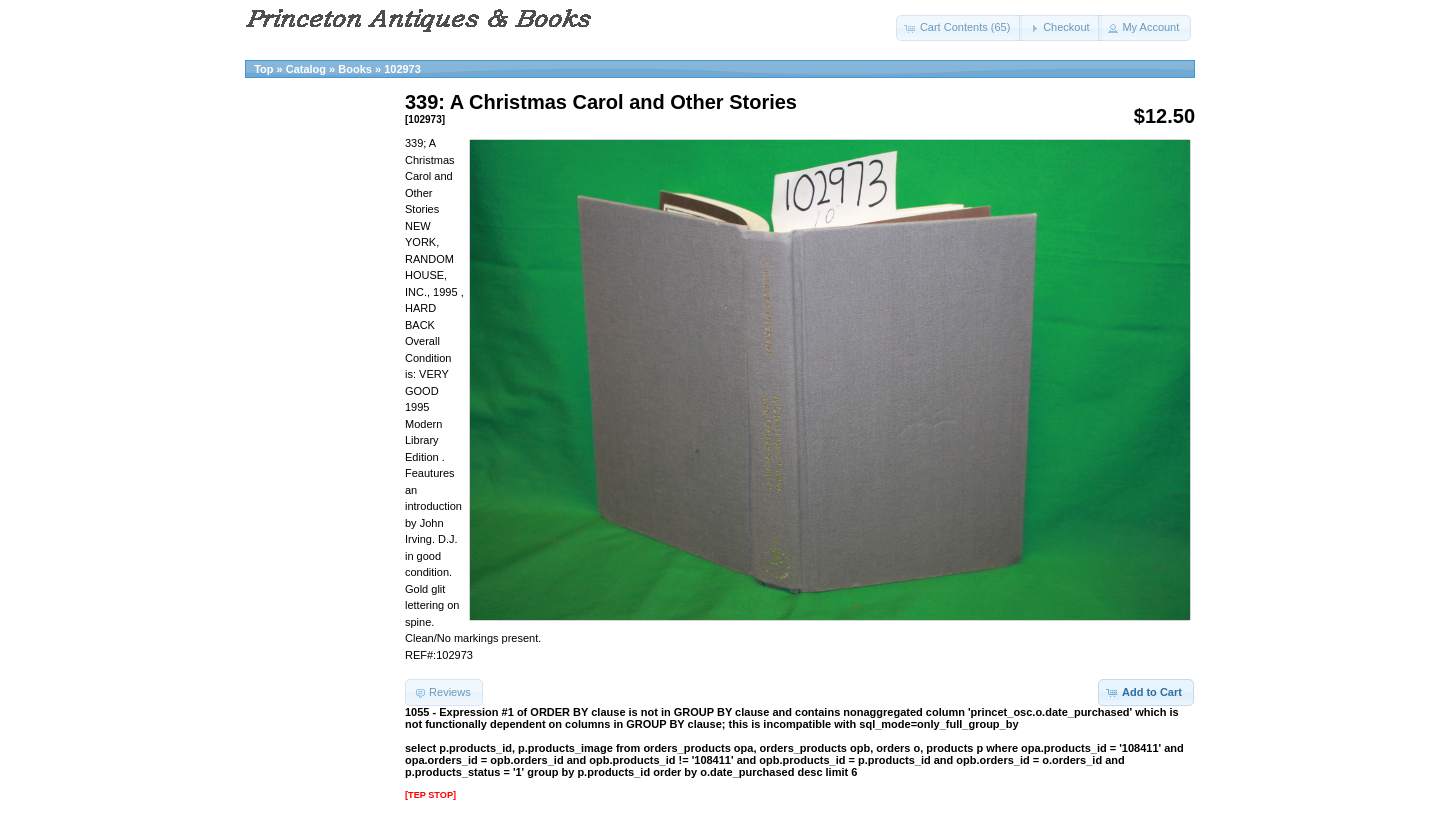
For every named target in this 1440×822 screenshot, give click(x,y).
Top (263, 69)
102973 (402, 69)
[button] (959, 28)
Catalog (306, 69)
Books (355, 69)
